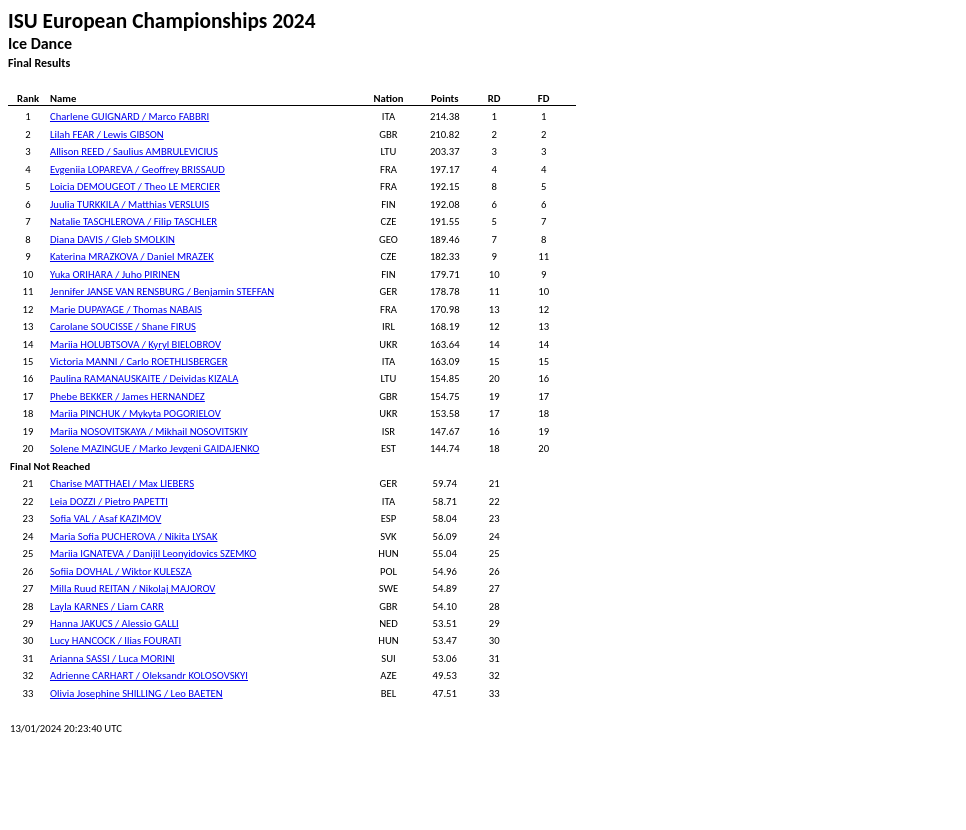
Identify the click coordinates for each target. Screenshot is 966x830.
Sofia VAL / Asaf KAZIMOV (105, 518)
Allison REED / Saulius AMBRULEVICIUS (134, 151)
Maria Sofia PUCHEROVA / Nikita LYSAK (133, 536)
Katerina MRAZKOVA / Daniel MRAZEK (132, 256)
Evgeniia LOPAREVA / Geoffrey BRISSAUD (137, 169)
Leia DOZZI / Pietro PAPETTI (109, 501)
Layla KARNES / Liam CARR (107, 606)
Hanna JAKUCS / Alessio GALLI (114, 623)
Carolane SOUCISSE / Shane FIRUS (123, 326)
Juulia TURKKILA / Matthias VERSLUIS (129, 204)
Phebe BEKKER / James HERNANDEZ (127, 396)
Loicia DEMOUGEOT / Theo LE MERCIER (135, 186)
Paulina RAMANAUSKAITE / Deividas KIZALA (144, 378)
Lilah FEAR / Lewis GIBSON (107, 134)
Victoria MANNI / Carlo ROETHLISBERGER (139, 361)
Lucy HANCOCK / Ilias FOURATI (115, 640)
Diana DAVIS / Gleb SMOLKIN (112, 239)
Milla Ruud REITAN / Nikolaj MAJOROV (132, 588)
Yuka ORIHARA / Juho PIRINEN (115, 274)
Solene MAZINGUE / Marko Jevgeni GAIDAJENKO (154, 448)
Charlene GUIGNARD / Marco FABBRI (129, 116)
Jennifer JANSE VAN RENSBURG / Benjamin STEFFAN (162, 291)
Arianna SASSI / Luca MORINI (112, 658)
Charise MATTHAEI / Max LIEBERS (122, 483)
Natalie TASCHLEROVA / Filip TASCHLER (133, 221)
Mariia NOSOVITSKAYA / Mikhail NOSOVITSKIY (149, 431)
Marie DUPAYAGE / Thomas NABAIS (126, 309)
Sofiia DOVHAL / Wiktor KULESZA (121, 571)
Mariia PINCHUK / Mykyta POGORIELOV (135, 413)
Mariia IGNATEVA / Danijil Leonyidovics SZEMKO (153, 553)
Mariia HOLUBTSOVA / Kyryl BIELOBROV (135, 344)
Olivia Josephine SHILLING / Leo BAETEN (136, 693)
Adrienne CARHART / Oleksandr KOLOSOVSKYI (149, 675)
